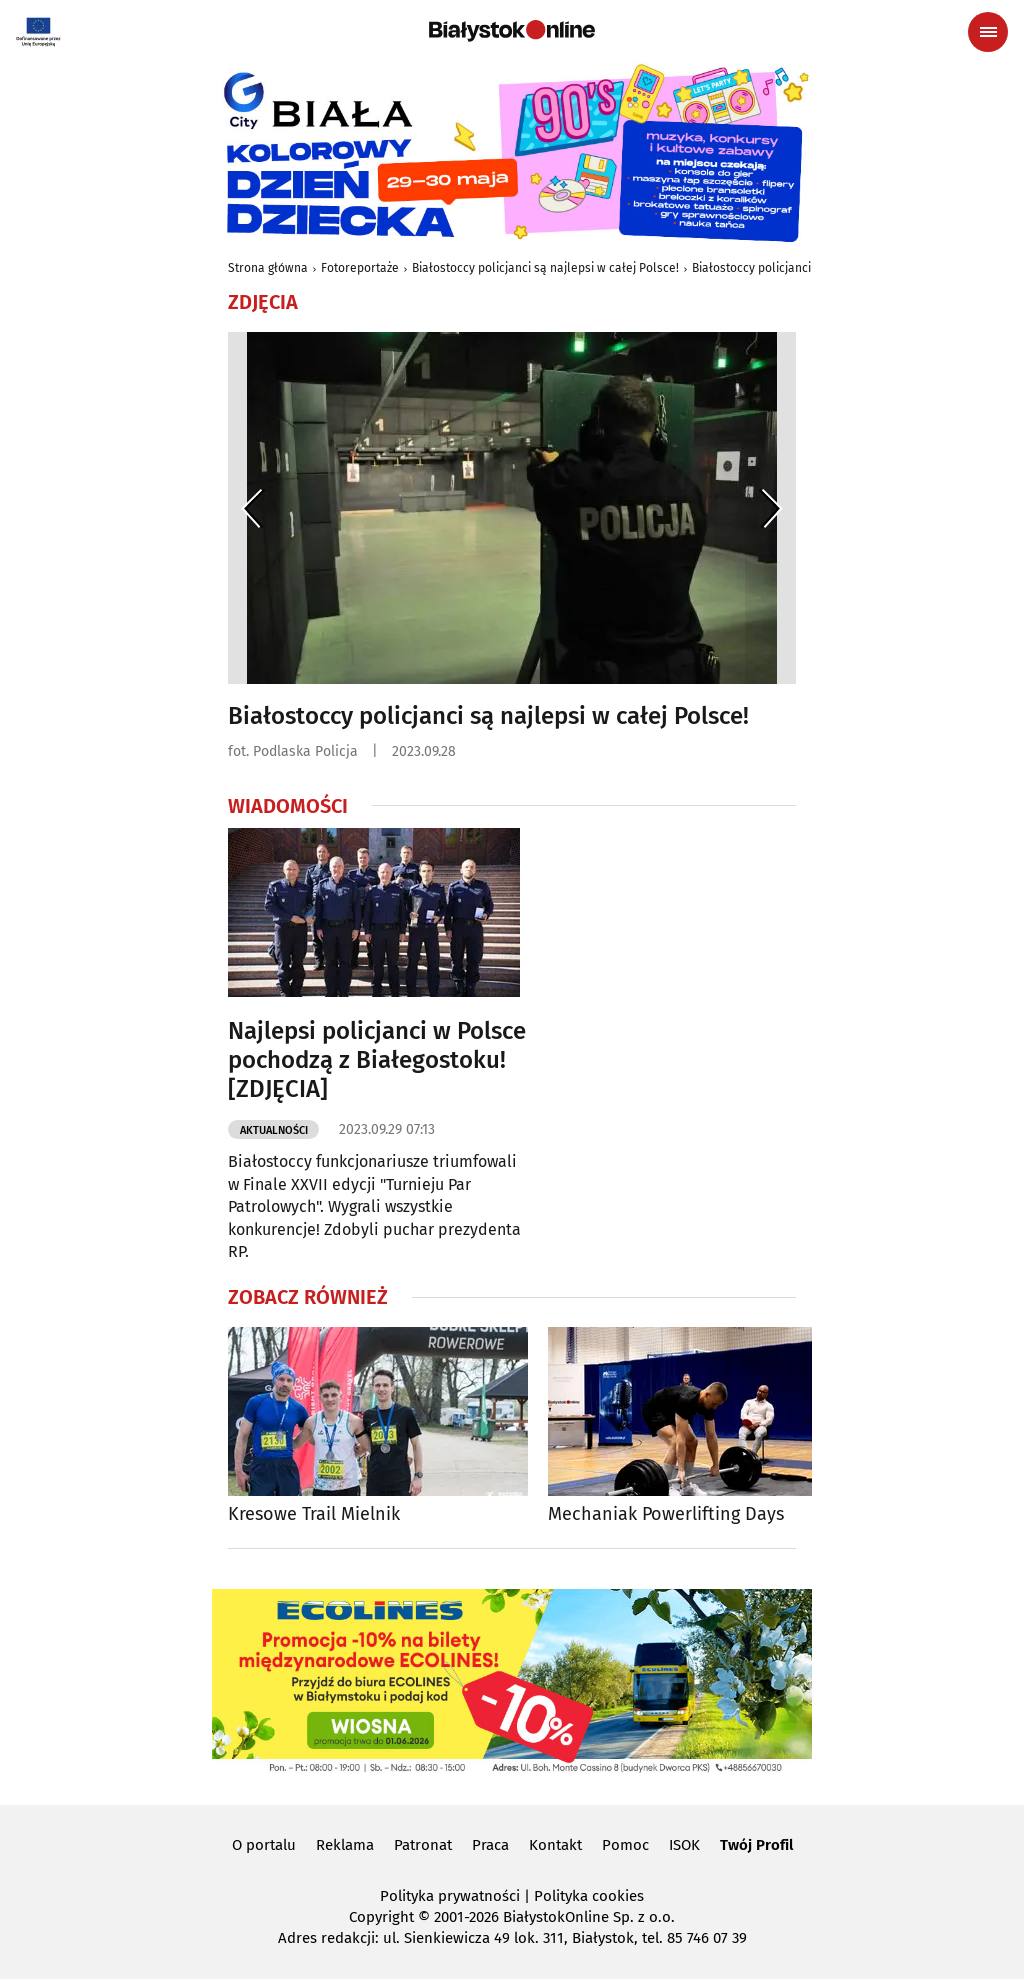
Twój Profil (756, 1845)
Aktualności (274, 1130)
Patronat (423, 1845)
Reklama (345, 1845)
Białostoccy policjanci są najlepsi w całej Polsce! (545, 268)
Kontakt (555, 1845)
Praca (490, 1845)
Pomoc (625, 1845)
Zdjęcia (263, 302)
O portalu (264, 1845)
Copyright (381, 1917)
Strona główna (268, 268)
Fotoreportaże (360, 268)
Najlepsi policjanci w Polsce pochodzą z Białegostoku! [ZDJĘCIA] (377, 1060)
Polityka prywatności (450, 1896)
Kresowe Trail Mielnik (314, 1514)
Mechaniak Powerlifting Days (666, 1514)
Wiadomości (288, 806)
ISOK (684, 1845)
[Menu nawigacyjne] (988, 32)
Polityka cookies (589, 1896)
